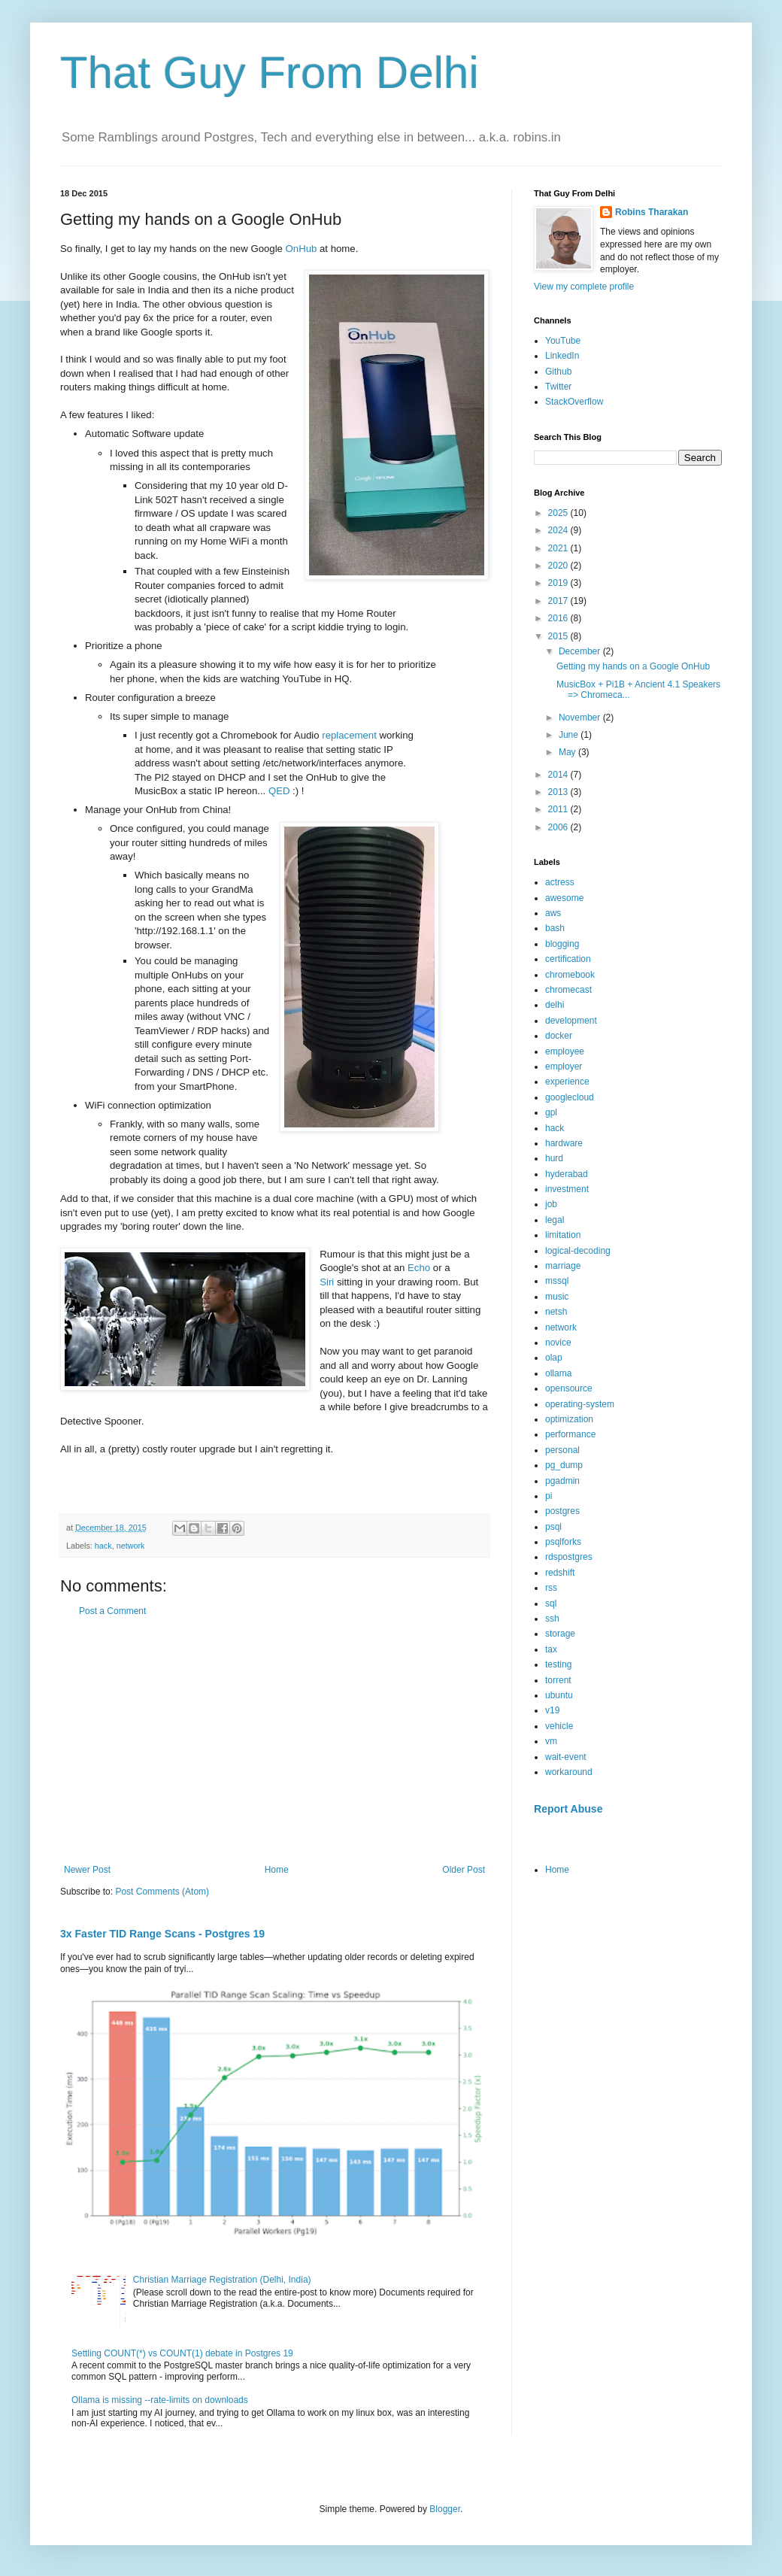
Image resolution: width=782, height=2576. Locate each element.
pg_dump (564, 1465)
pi (548, 1496)
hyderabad (566, 1174)
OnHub (301, 248)
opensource (569, 1388)
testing (558, 1664)
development (571, 1020)
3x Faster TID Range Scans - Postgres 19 (162, 1934)
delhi (554, 1005)
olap (553, 1357)
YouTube (562, 340)
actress (559, 882)
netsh (556, 1311)
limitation (562, 1235)
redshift (559, 1572)
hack (103, 1545)
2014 (559, 774)
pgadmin (562, 1481)
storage (560, 1633)
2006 (559, 827)
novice (558, 1342)
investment (567, 1189)
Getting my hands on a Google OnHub (633, 666)
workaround (569, 1772)
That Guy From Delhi (269, 72)
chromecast (568, 990)
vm (551, 1741)
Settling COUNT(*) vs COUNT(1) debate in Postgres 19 (182, 2353)
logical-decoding (578, 1251)
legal (554, 1220)
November (581, 717)
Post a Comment (112, 1611)
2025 (559, 513)
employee (564, 1051)
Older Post (463, 1869)
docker (558, 1035)
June (569, 735)
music (556, 1296)
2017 (559, 601)
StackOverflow (574, 401)
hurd (554, 1158)
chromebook (570, 974)
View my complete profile (584, 286)
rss (551, 1587)
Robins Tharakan (651, 212)
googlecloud (569, 1097)
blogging (562, 944)
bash (555, 928)
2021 (559, 548)
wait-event (565, 1757)
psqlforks (563, 1542)
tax (551, 1649)
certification (568, 959)
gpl (551, 1112)
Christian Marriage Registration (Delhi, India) (222, 2279)
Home (277, 1869)
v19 (552, 1710)
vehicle (559, 1726)
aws (553, 913)
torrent (558, 1680)
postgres (562, 1511)
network (131, 1545)
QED (279, 790)
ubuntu (559, 1695)
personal (562, 1450)
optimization (569, 1419)
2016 (559, 618)
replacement (349, 735)
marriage (562, 1266)
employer (563, 1066)
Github (558, 371)
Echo (419, 1267)
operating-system (579, 1404)
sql (550, 1603)
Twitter (558, 386)
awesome (564, 898)
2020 (559, 565)
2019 (559, 583)
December (581, 651)
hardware (564, 1143)
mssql (556, 1281)
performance (570, 1434)
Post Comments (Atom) (162, 1891)
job (551, 1204)
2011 (559, 809)
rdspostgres (569, 1557)
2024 (559, 530)
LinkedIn (562, 355)
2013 (559, 792)
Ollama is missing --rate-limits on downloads (159, 2400)
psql (553, 1527)
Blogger (444, 2509)
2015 (559, 636)
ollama (558, 1373)
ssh (552, 1618)
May (568, 752)
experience (567, 1081)
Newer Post (87, 1869)
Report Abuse (568, 1809)
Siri (327, 1282)
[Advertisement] (274, 1740)
